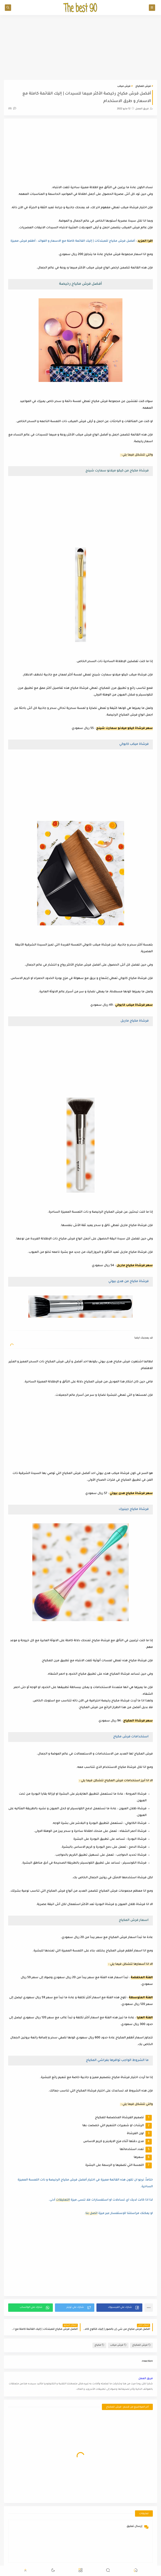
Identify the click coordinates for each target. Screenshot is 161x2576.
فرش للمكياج (143, 86)
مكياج (99, 2345)
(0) (12, 108)
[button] (119, 2307)
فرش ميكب (123, 86)
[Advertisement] (80, 47)
